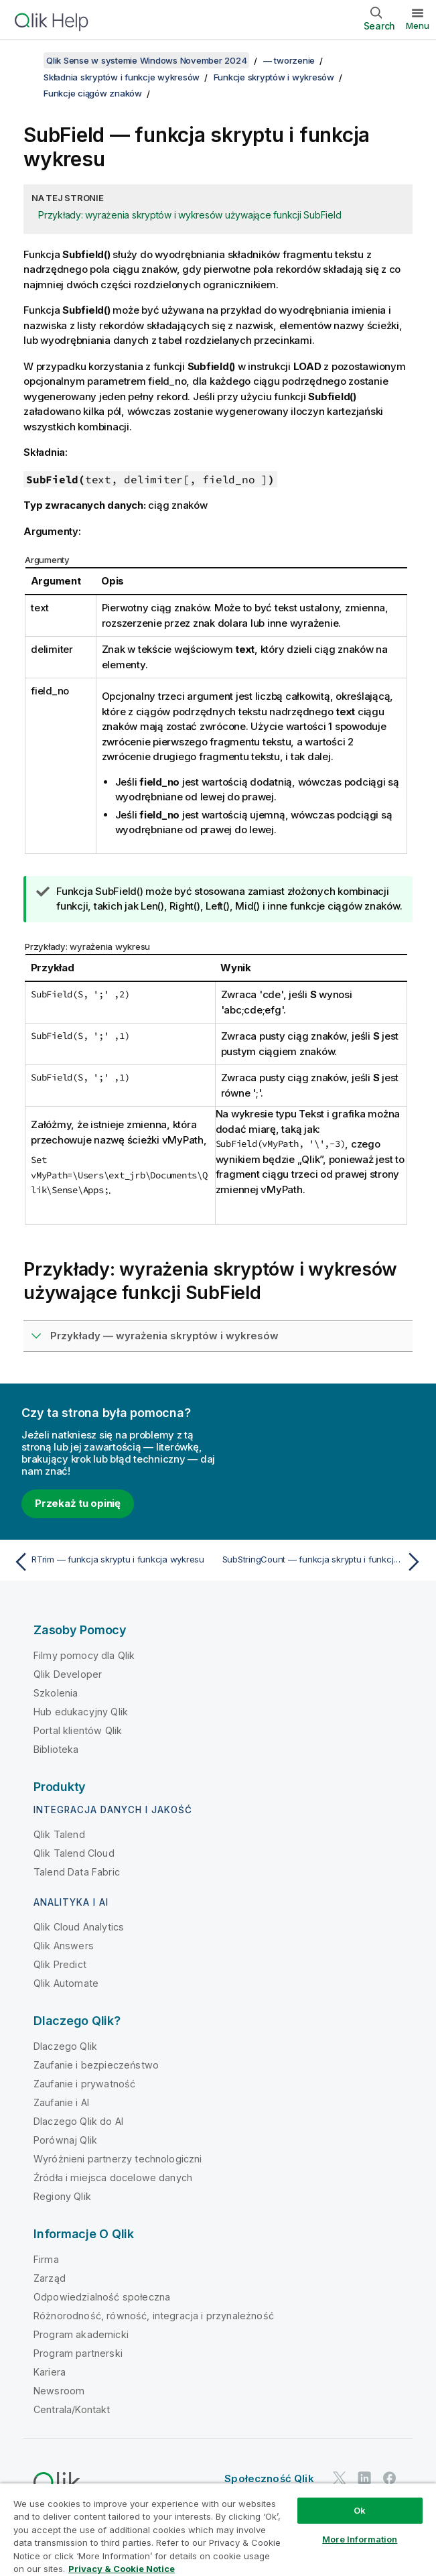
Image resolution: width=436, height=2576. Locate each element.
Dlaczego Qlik (65, 2046)
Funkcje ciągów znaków (93, 93)
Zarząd (49, 2278)
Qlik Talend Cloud (74, 1853)
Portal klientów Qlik (77, 1730)
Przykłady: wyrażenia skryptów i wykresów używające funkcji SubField (189, 215)
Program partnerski (78, 2353)
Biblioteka (56, 1749)
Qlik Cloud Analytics (78, 1927)
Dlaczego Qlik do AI (78, 2121)
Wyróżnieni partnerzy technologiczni (117, 2158)
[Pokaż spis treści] (27, 60)
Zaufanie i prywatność (84, 2083)
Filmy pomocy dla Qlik (84, 1655)
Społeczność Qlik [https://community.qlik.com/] (269, 2478)
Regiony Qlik (62, 2196)
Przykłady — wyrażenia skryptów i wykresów (164, 1335)
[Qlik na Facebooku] (390, 2477)
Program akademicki (81, 2334)
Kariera (49, 2372)
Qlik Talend (59, 1834)
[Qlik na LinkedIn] (364, 2477)
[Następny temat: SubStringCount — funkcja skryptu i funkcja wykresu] (324, 1562)
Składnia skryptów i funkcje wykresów (122, 77)
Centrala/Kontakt (72, 2409)
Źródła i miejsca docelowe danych (112, 2177)
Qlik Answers (63, 1945)
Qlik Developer (67, 1674)
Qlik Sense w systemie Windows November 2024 (146, 60)
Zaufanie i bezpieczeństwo (96, 2065)
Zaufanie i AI (61, 2102)
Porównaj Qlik (65, 2140)
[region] (218, 2529)
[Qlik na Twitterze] (340, 2477)
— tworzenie (289, 60)
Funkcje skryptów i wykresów (274, 77)
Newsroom (58, 2390)
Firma (46, 2259)
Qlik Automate (65, 1983)
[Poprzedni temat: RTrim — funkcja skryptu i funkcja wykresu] (112, 1562)
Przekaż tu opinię (78, 1503)
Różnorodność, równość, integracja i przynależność (153, 2315)
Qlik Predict (59, 1964)
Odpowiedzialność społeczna (101, 2297)
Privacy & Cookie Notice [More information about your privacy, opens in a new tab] (121, 2568)
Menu (417, 25)
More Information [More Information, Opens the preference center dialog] (359, 2539)
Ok (360, 2510)
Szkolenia (55, 1693)
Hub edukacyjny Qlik (80, 1711)
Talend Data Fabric (76, 1872)
